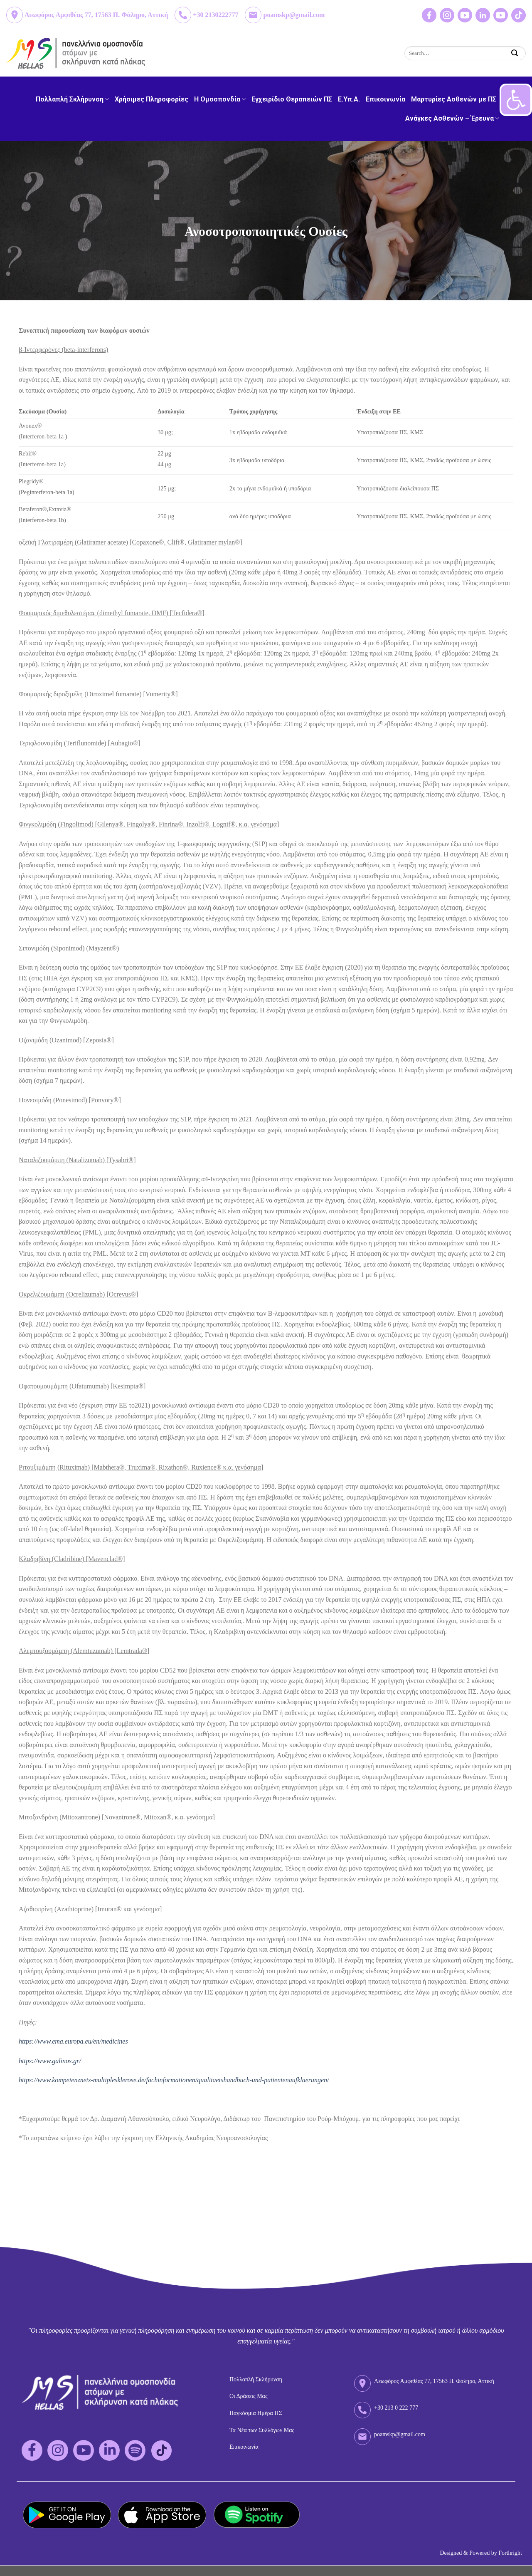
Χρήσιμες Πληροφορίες (151, 99)
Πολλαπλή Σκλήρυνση (72, 99)
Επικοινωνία (385, 99)
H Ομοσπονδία (220, 99)
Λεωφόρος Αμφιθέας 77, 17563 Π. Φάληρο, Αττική (96, 14)
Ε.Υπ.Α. (349, 99)
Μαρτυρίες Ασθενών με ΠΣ (453, 99)
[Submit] (515, 53)
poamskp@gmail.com (294, 14)
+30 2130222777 (215, 14)
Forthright (510, 2553)
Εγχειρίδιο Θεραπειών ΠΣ (291, 99)
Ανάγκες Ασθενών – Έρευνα (452, 118)
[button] (516, 100)
